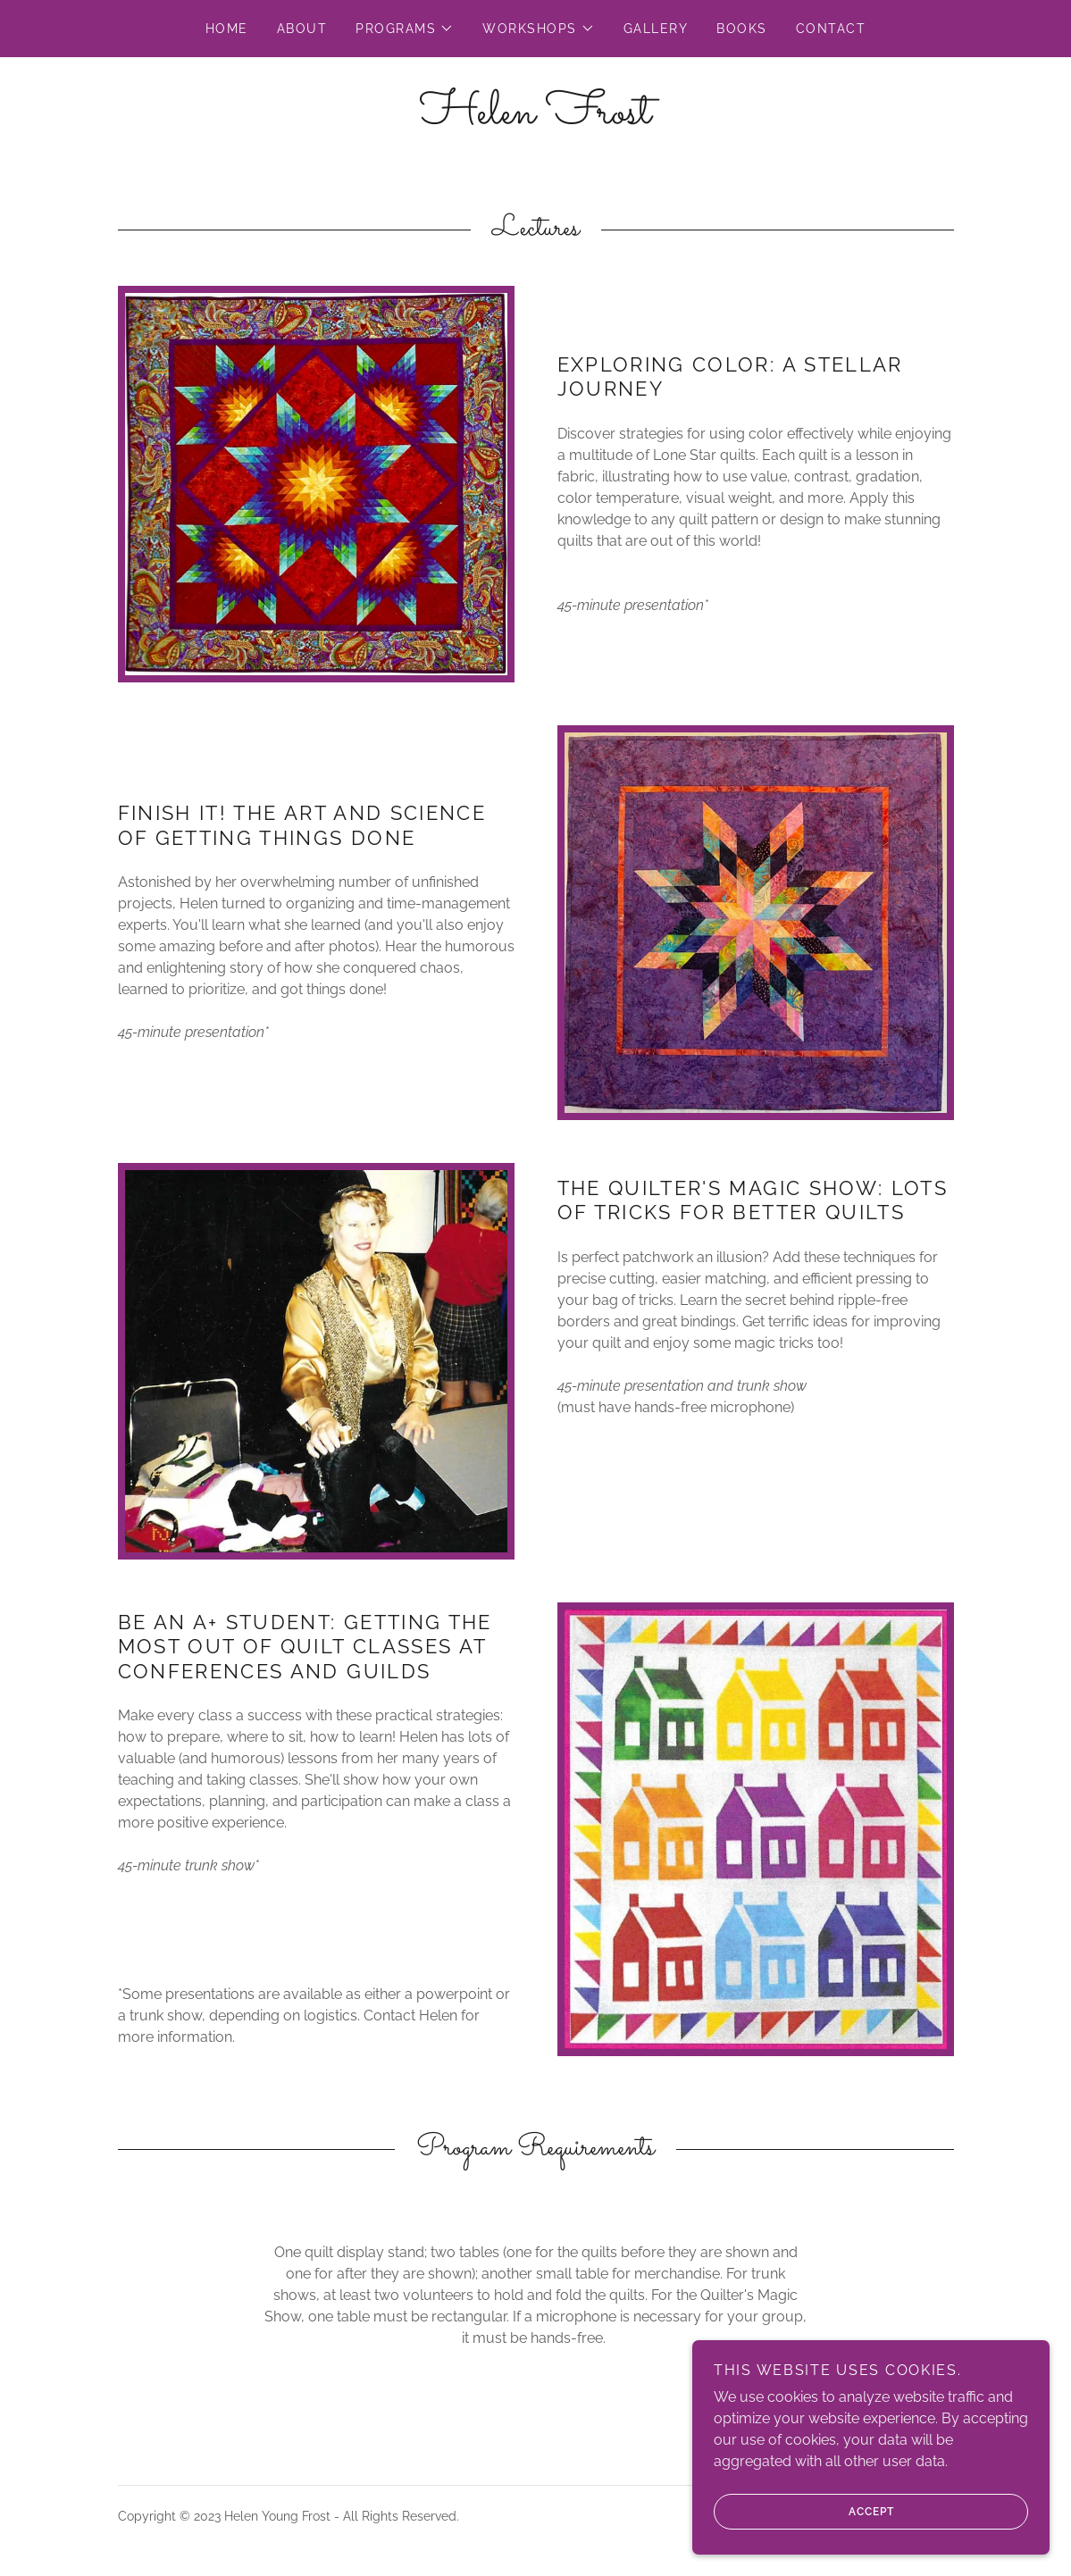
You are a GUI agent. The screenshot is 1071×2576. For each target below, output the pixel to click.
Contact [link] (831, 28)
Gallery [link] (656, 28)
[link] (535, 118)
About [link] (302, 28)
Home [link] (226, 28)
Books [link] (741, 28)
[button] (405, 28)
